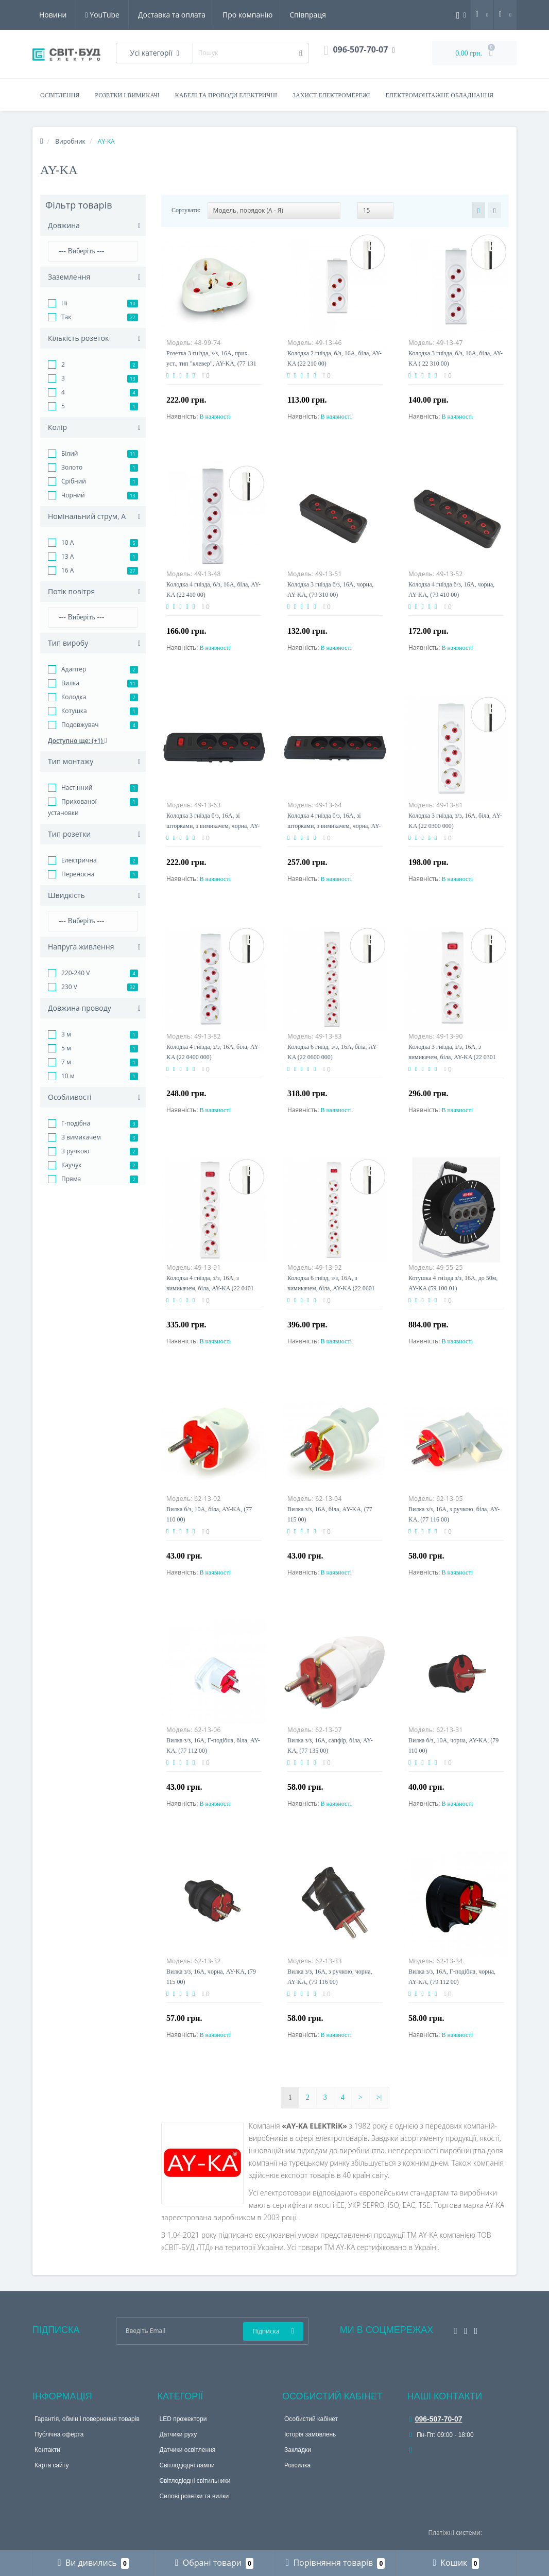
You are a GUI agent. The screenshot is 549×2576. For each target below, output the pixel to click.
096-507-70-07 (435, 2419)
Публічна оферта (59, 2434)
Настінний (76, 787)
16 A (67, 570)
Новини (262, 15)
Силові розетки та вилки (194, 2496)
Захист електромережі (331, 95)
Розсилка (297, 2465)
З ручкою (75, 1151)
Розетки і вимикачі (127, 95)
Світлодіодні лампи (187, 2465)
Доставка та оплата (73, 15)
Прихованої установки (72, 807)
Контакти (47, 2449)
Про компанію (150, 15)
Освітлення (59, 95)
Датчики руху (178, 2434)
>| (379, 2097)
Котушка (74, 710)
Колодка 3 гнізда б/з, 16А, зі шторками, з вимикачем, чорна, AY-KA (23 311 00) (213, 826)
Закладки (297, 2449)
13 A (67, 556)
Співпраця (212, 15)
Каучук (71, 1165)
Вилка (70, 683)
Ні (64, 303)
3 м (66, 1034)
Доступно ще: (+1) (77, 740)
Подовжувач (80, 724)
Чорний (73, 495)
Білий (69, 453)
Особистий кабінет (311, 2419)
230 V (69, 986)
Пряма (71, 1178)
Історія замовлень (310, 2434)
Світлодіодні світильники (195, 2480)
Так (66, 317)
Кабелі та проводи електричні (226, 95)
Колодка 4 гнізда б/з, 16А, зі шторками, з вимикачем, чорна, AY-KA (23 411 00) (334, 826)
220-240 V (75, 973)
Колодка (73, 697)
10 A (67, 542)
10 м (68, 1075)
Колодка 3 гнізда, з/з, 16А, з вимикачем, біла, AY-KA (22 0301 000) (452, 1057)
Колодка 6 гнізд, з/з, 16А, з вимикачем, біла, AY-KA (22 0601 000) (331, 1288)
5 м (66, 1048)
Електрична (79, 860)
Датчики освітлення (188, 2449)
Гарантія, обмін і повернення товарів (87, 2419)
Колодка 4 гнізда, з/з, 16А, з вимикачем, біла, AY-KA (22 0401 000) (210, 1288)
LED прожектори (183, 2419)
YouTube (312, 15)
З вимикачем (81, 1137)
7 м (66, 1062)
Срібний (73, 481)
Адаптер (73, 669)
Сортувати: (185, 210)
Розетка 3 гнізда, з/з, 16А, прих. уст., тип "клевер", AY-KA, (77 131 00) (211, 363)
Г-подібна (75, 1123)
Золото (71, 467)
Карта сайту (51, 2465)
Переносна (77, 874)
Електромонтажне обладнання (440, 95)
